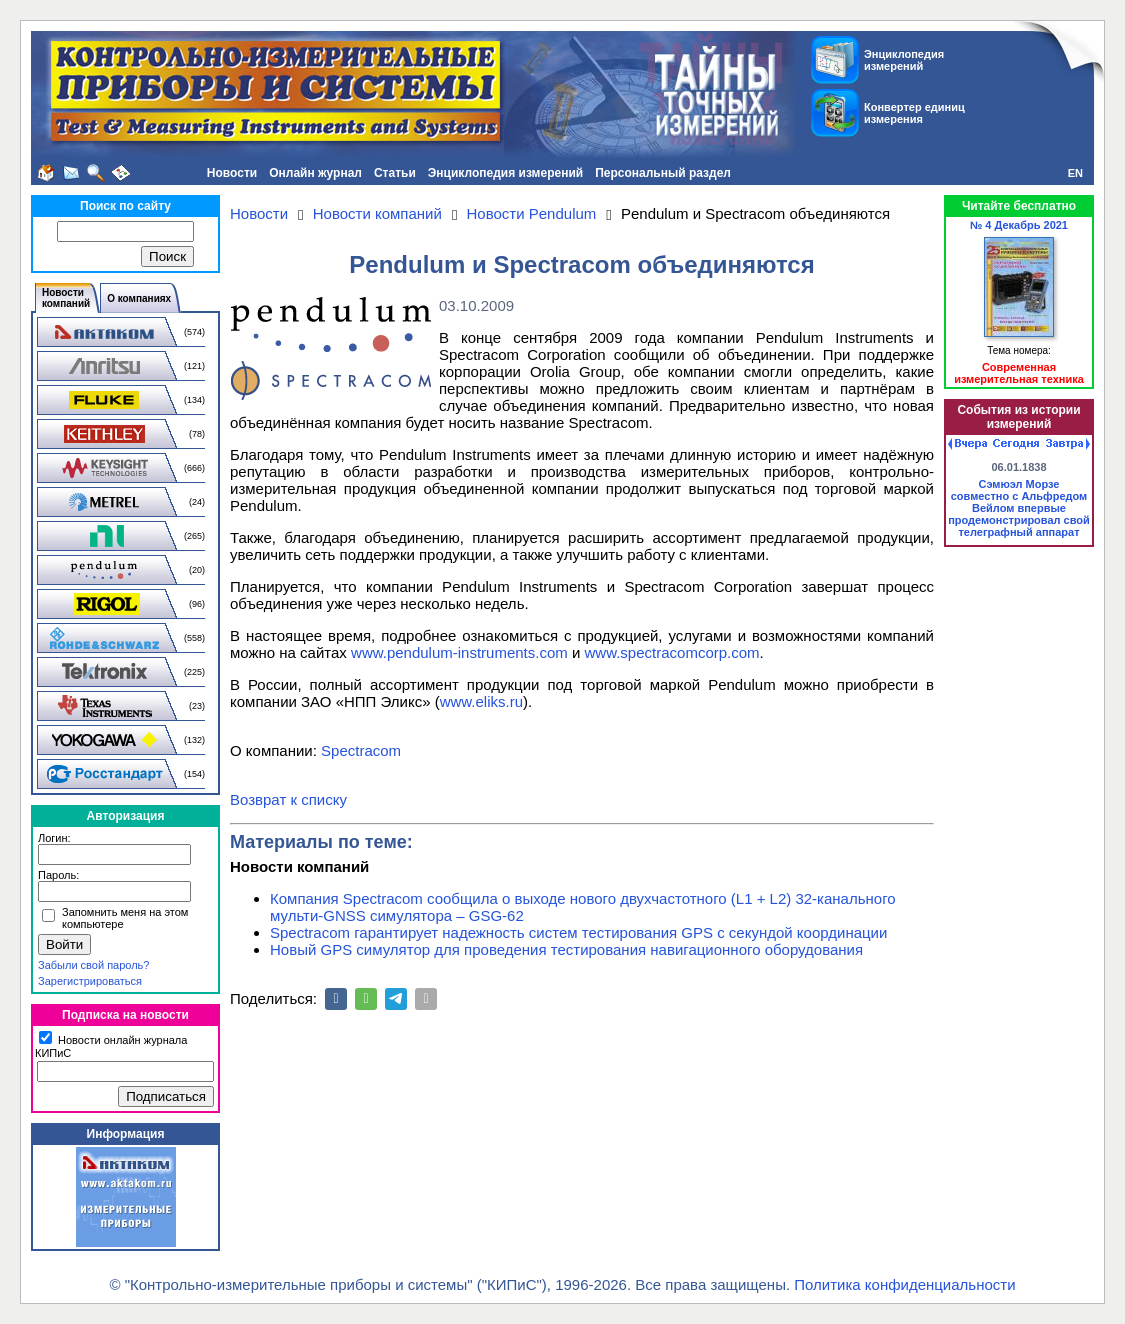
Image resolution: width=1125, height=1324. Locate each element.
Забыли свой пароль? (93, 965)
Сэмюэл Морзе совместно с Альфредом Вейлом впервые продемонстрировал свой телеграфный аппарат (1019, 508)
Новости (232, 173)
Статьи (395, 173)
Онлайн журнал (315, 173)
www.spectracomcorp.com (672, 652)
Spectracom (361, 750)
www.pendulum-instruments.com (459, 652)
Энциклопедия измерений (505, 173)
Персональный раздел (663, 173)
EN (1075, 173)
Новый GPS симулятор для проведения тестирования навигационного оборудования (566, 949)
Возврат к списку (288, 799)
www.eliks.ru (481, 701)
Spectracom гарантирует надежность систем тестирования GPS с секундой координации (578, 932)
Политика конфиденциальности (904, 1284)
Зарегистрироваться (90, 981)
